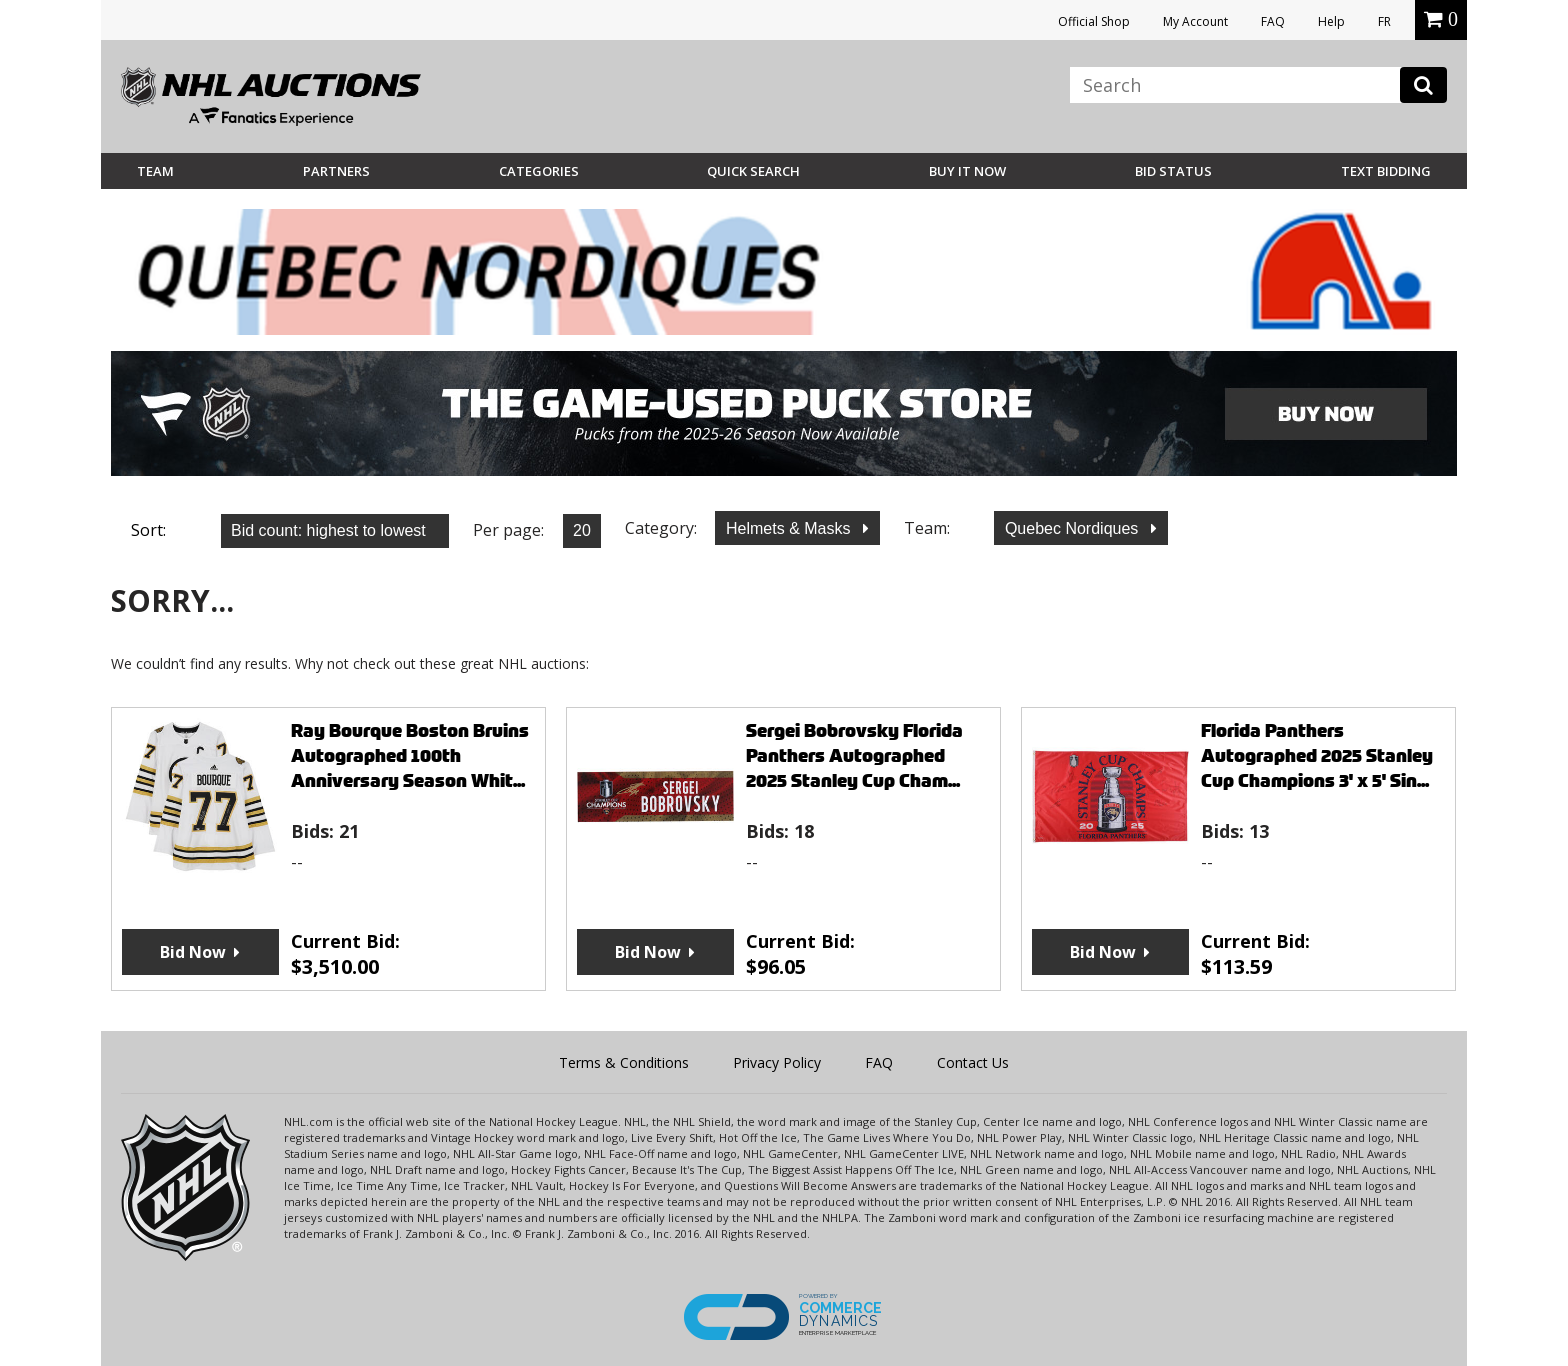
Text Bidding (1386, 171)
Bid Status (1173, 171)
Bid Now (193, 952)
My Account (1195, 21)
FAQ (1273, 21)
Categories (539, 171)
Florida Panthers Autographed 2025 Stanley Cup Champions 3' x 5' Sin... (1317, 755)
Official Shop (1094, 21)
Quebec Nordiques (1074, 528)
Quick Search (753, 171)
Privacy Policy (777, 1062)
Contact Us (973, 1062)
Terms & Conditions (624, 1062)
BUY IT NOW (967, 171)
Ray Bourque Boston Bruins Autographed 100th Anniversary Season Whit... (410, 755)
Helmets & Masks (790, 528)
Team (155, 171)
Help (1331, 21)
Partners (336, 171)
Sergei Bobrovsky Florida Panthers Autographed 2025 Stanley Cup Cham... (854, 755)
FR (1384, 21)
